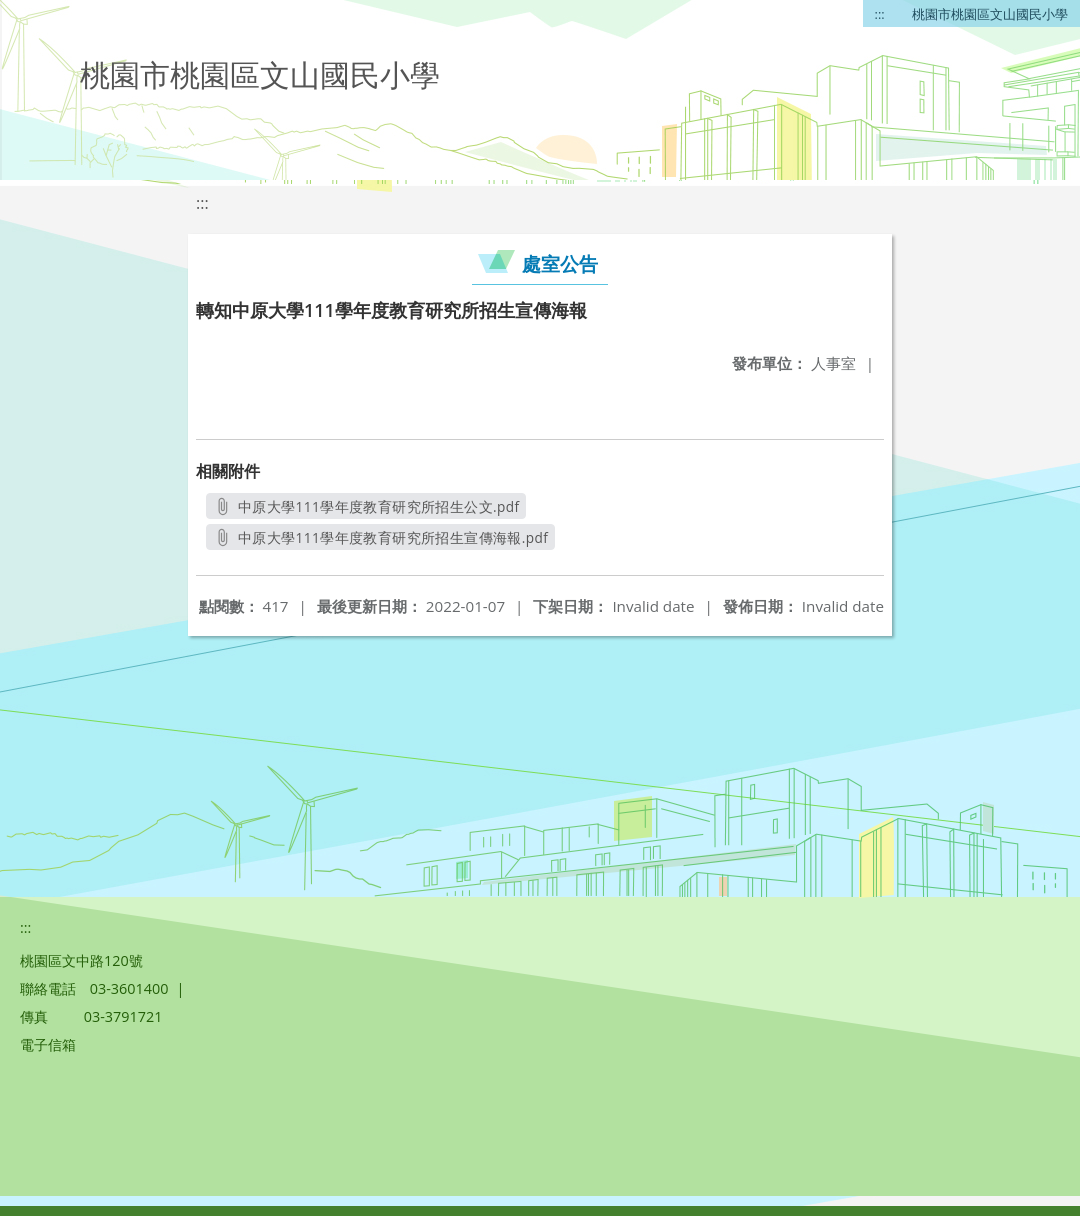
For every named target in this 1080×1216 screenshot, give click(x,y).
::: (880, 14)
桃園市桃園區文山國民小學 (990, 14)
